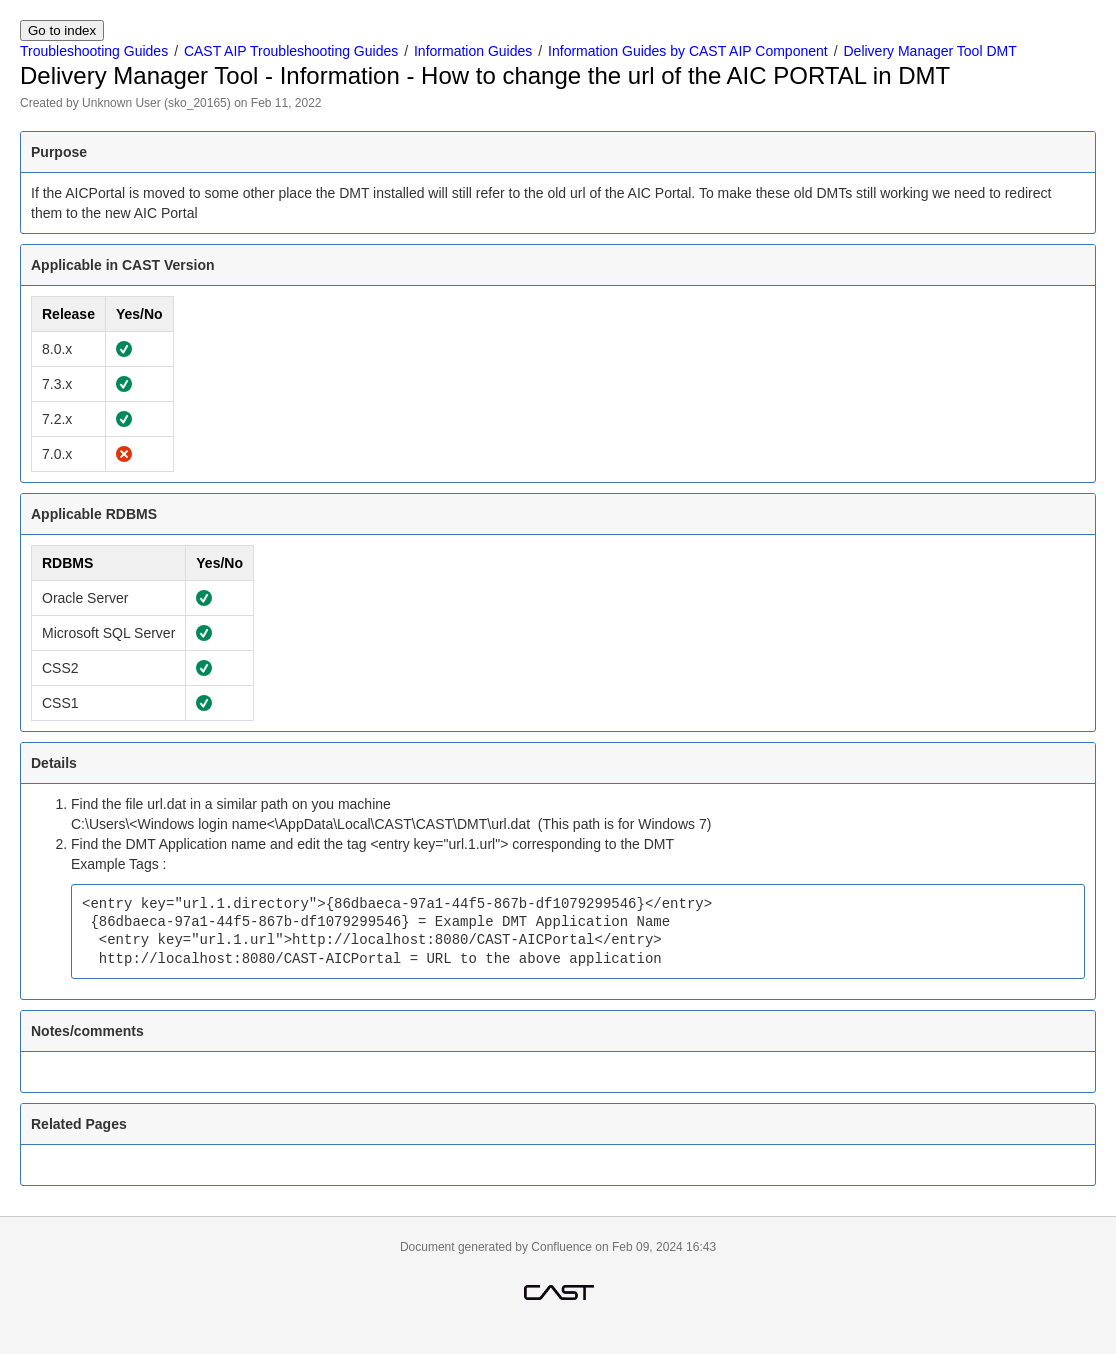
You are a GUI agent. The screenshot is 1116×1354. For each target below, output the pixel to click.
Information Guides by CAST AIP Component (688, 51)
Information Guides (473, 51)
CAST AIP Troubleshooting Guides (291, 51)
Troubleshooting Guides (94, 51)
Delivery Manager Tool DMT (929, 51)
